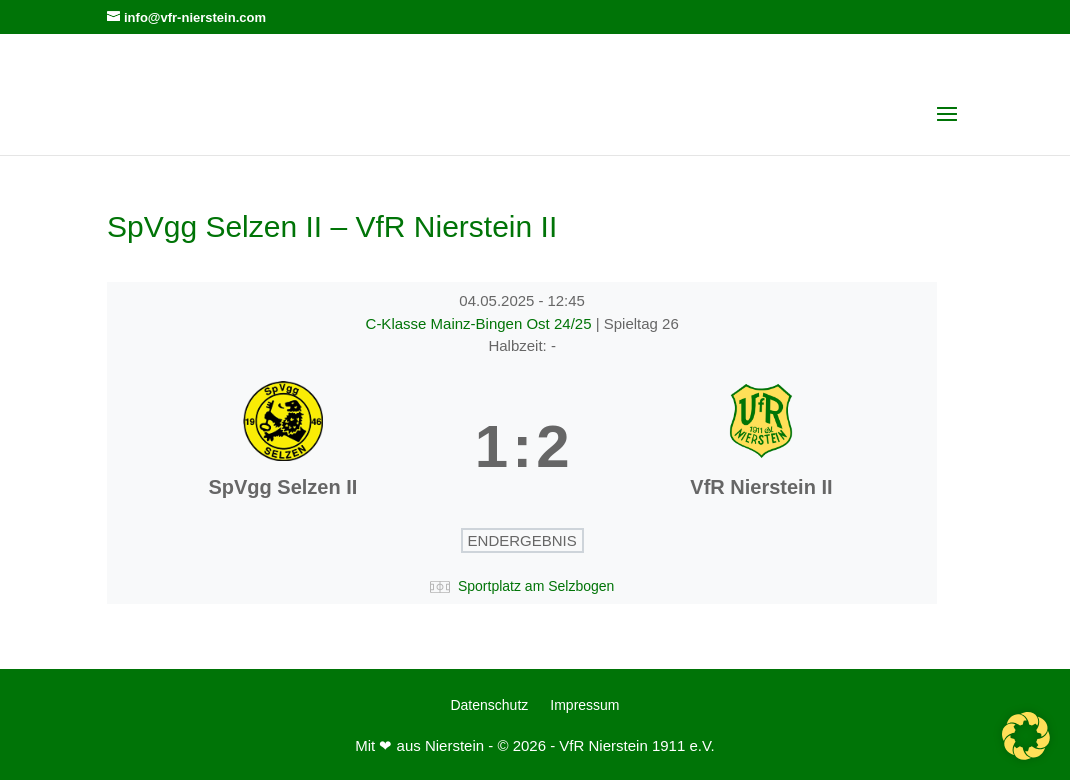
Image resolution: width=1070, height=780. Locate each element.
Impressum (584, 705)
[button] (1026, 736)
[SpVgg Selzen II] (283, 447)
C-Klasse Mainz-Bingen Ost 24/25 (481, 323)
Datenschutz (489, 705)
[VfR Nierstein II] (762, 447)
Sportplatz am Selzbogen (536, 586)
